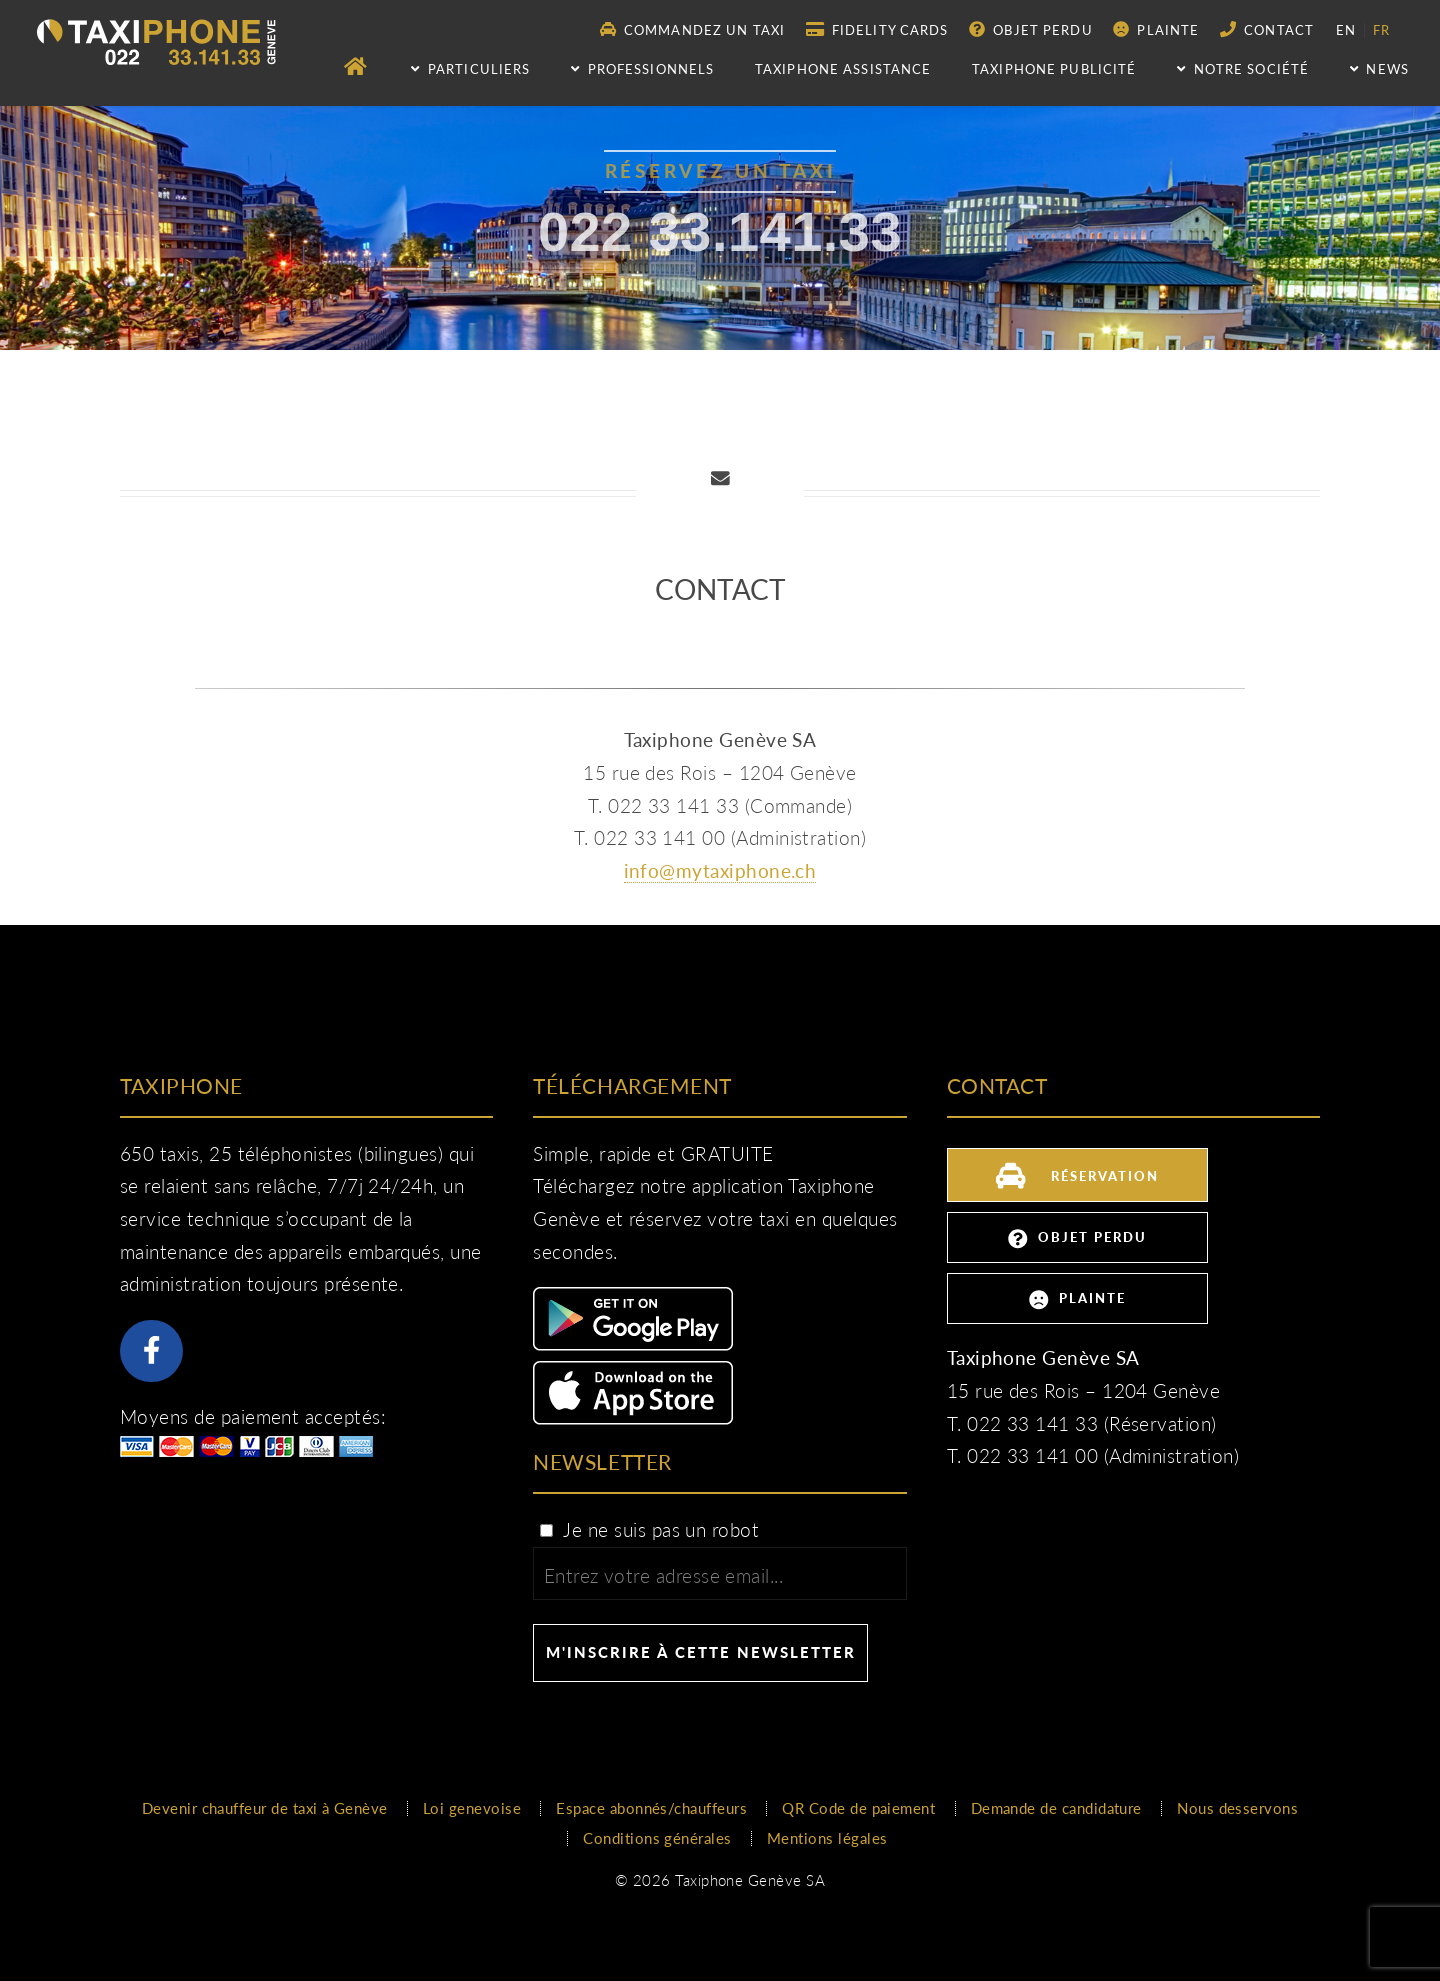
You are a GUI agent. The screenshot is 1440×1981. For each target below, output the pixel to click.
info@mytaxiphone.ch (720, 871)
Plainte (1156, 29)
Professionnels (642, 69)
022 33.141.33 (720, 239)
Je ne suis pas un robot (648, 1530)
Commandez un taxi (692, 29)
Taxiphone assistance (843, 69)
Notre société (1243, 69)
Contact (1267, 29)
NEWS (1379, 69)
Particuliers (470, 69)
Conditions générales (657, 1838)
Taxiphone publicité (1054, 69)
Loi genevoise (472, 1808)
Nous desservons (1237, 1808)
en (1346, 30)
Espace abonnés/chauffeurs (651, 1808)
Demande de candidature (1056, 1808)
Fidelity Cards (877, 29)
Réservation (1077, 1173)
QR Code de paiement (858, 1808)
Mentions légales (827, 1838)
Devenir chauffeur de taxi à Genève (265, 1808)
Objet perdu (1031, 29)
